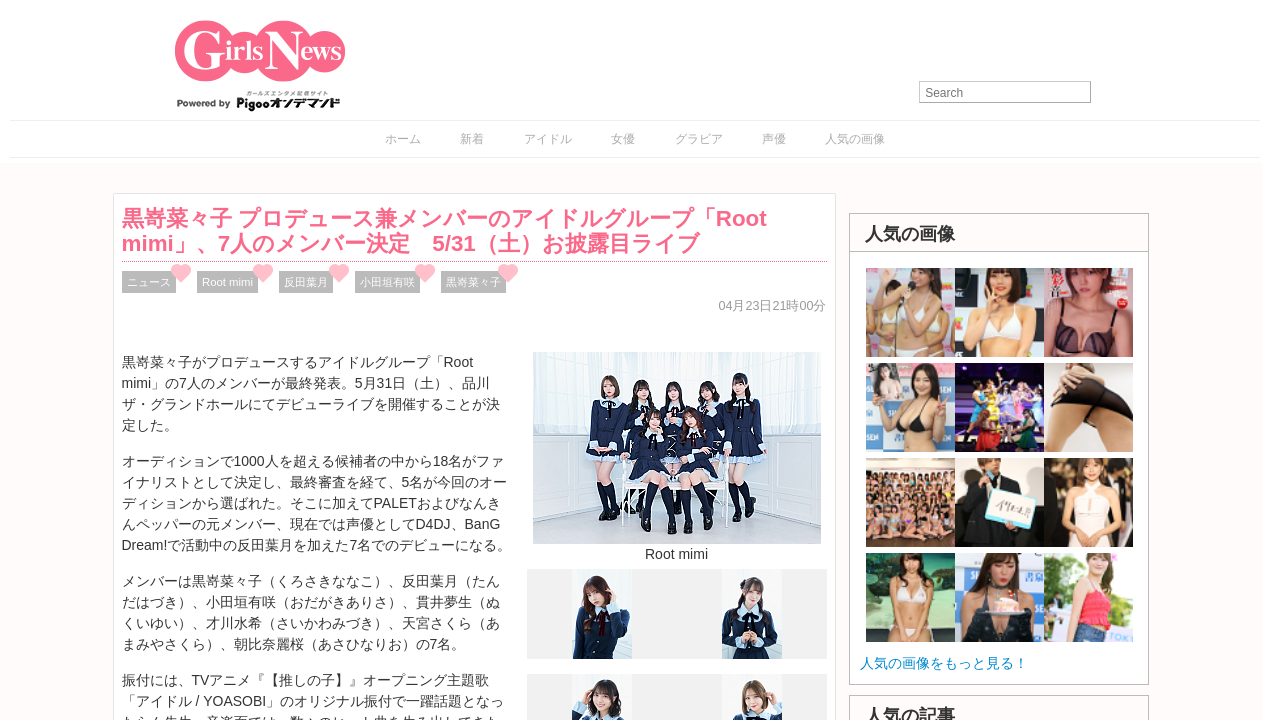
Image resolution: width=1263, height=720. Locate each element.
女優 (623, 139)
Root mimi (227, 282)
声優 (774, 139)
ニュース (149, 282)
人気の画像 (855, 139)
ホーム (403, 139)
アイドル (548, 139)
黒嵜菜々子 (473, 282)
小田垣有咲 (387, 282)
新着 (472, 139)
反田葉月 (306, 282)
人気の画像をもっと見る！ (944, 663)
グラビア (699, 139)
